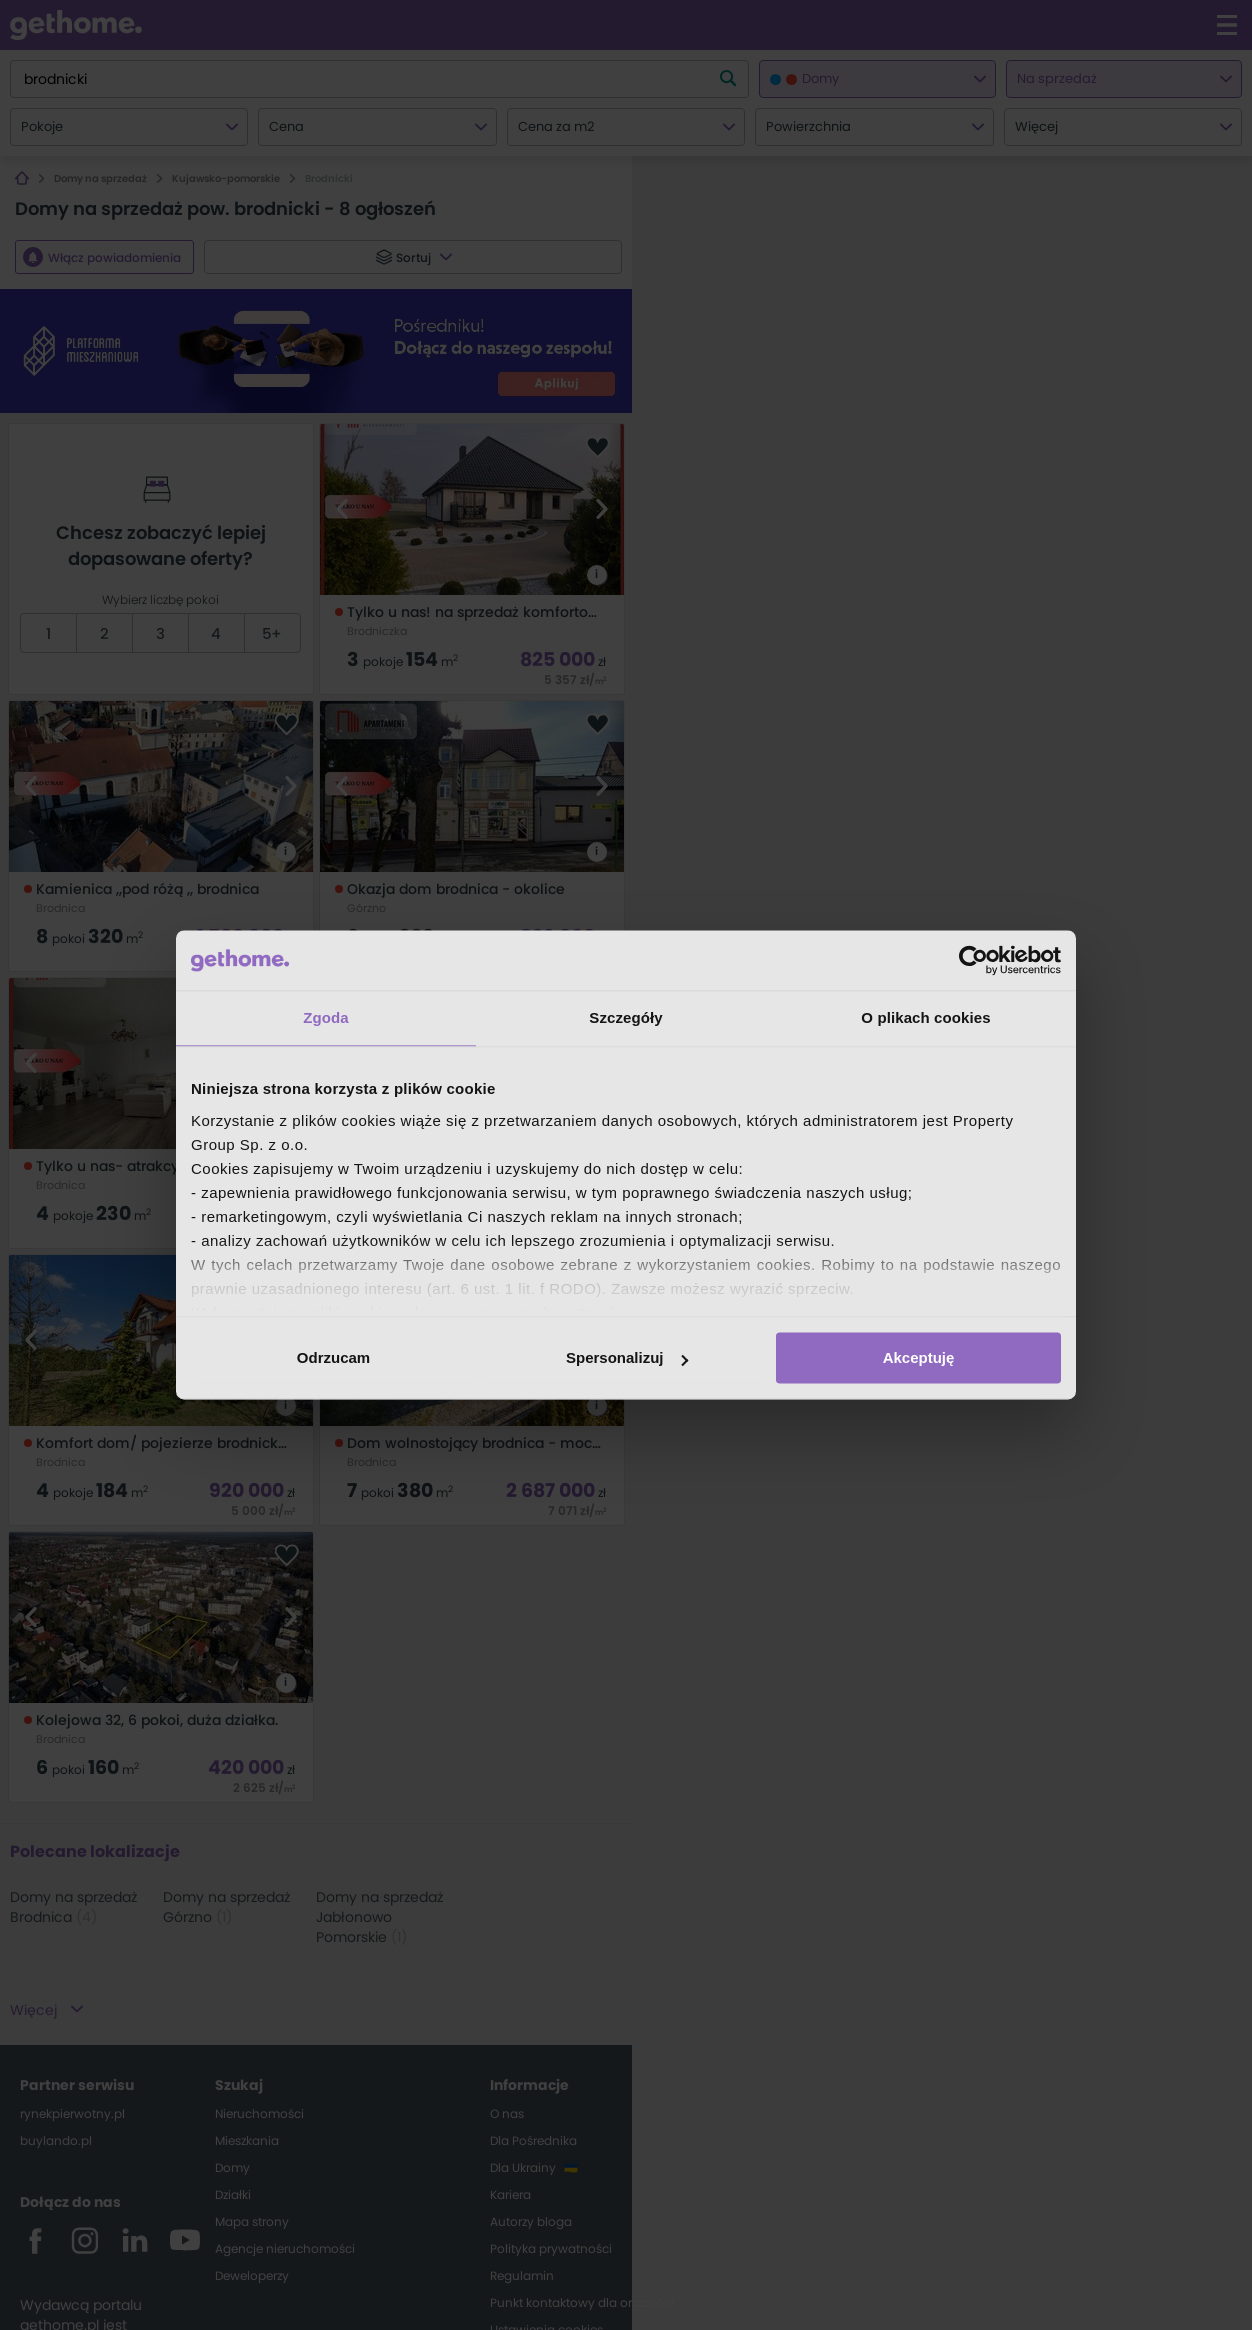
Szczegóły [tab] (625, 1017)
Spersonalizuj (627, 1357)
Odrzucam (333, 1357)
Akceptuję (919, 1357)
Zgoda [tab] (326, 1017)
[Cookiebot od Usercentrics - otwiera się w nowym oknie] (973, 960)
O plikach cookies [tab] (925, 1017)
